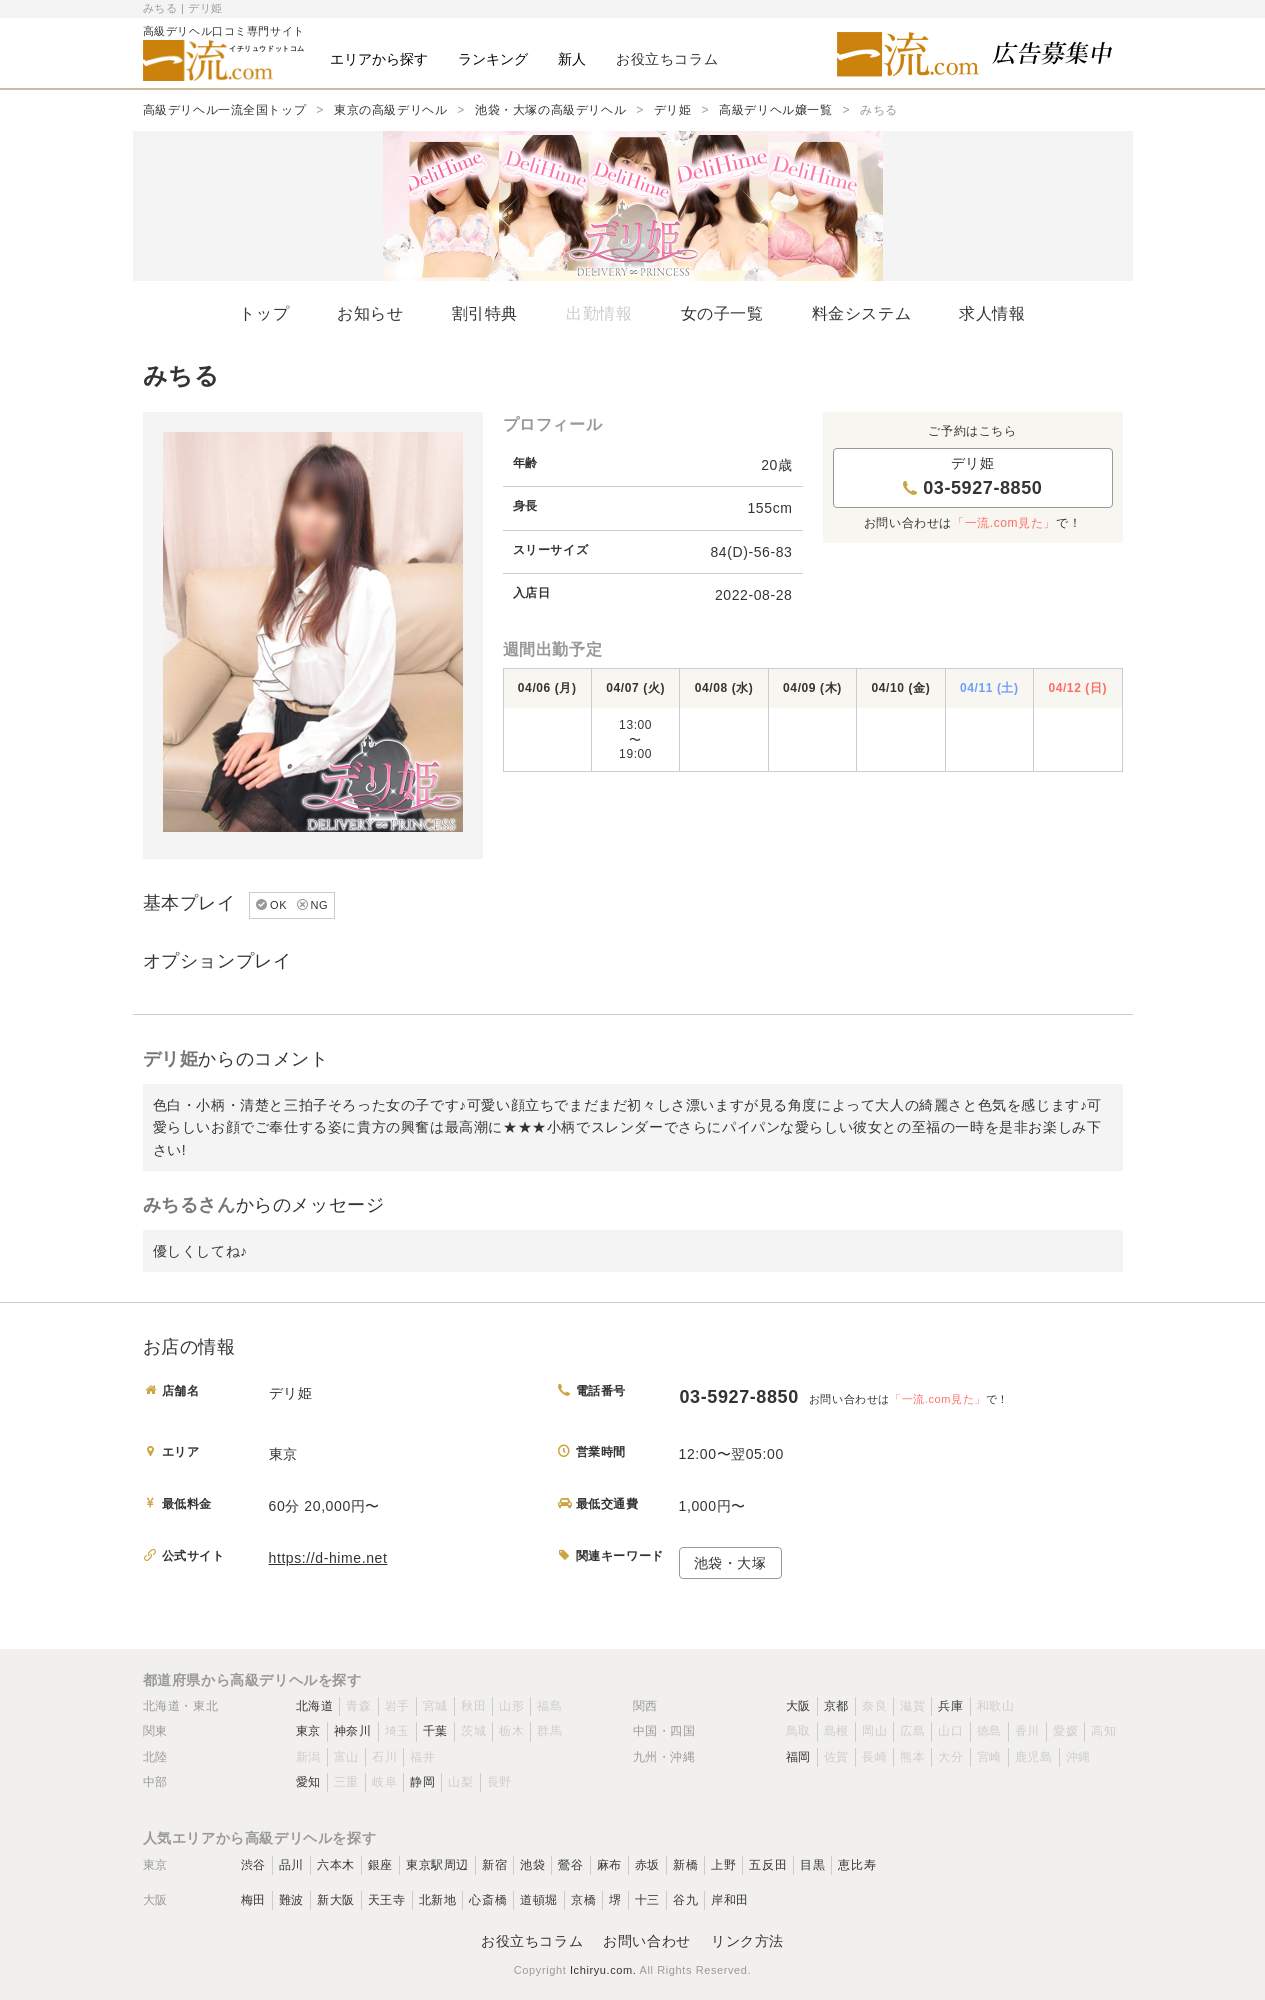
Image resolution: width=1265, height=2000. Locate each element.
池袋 (532, 1865)
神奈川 (353, 1731)
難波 (291, 1900)
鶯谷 (570, 1865)
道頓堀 (539, 1900)
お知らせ (370, 313)
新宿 (494, 1865)
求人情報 (992, 313)
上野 (723, 1865)
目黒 (812, 1865)
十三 (647, 1900)
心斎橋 (488, 1900)
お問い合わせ (647, 1941)
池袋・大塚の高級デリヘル (550, 110)
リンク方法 (747, 1941)
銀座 (380, 1865)
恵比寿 (857, 1865)
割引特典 (485, 313)
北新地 (438, 1900)
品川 (291, 1865)
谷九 (685, 1900)
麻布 (609, 1865)
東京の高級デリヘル (390, 110)
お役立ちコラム (532, 1941)
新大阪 (336, 1900)
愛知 (308, 1782)
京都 (836, 1706)
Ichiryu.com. (603, 1970)
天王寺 (387, 1900)
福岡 (798, 1757)
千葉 (435, 1731)
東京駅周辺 (437, 1865)
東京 (308, 1731)
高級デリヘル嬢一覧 (775, 110)
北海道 (315, 1706)
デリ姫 (673, 110)
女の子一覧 (722, 313)
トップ (264, 313)
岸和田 (730, 1900)
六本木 (336, 1865)
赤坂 (647, 1865)
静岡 (422, 1782)
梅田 (253, 1900)
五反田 (768, 1865)
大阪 (798, 1706)
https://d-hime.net (328, 1558)
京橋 (583, 1900)
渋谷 (253, 1865)
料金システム (862, 313)
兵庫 (950, 1706)
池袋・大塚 (730, 1563)
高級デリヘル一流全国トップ (225, 110)
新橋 (685, 1865)
